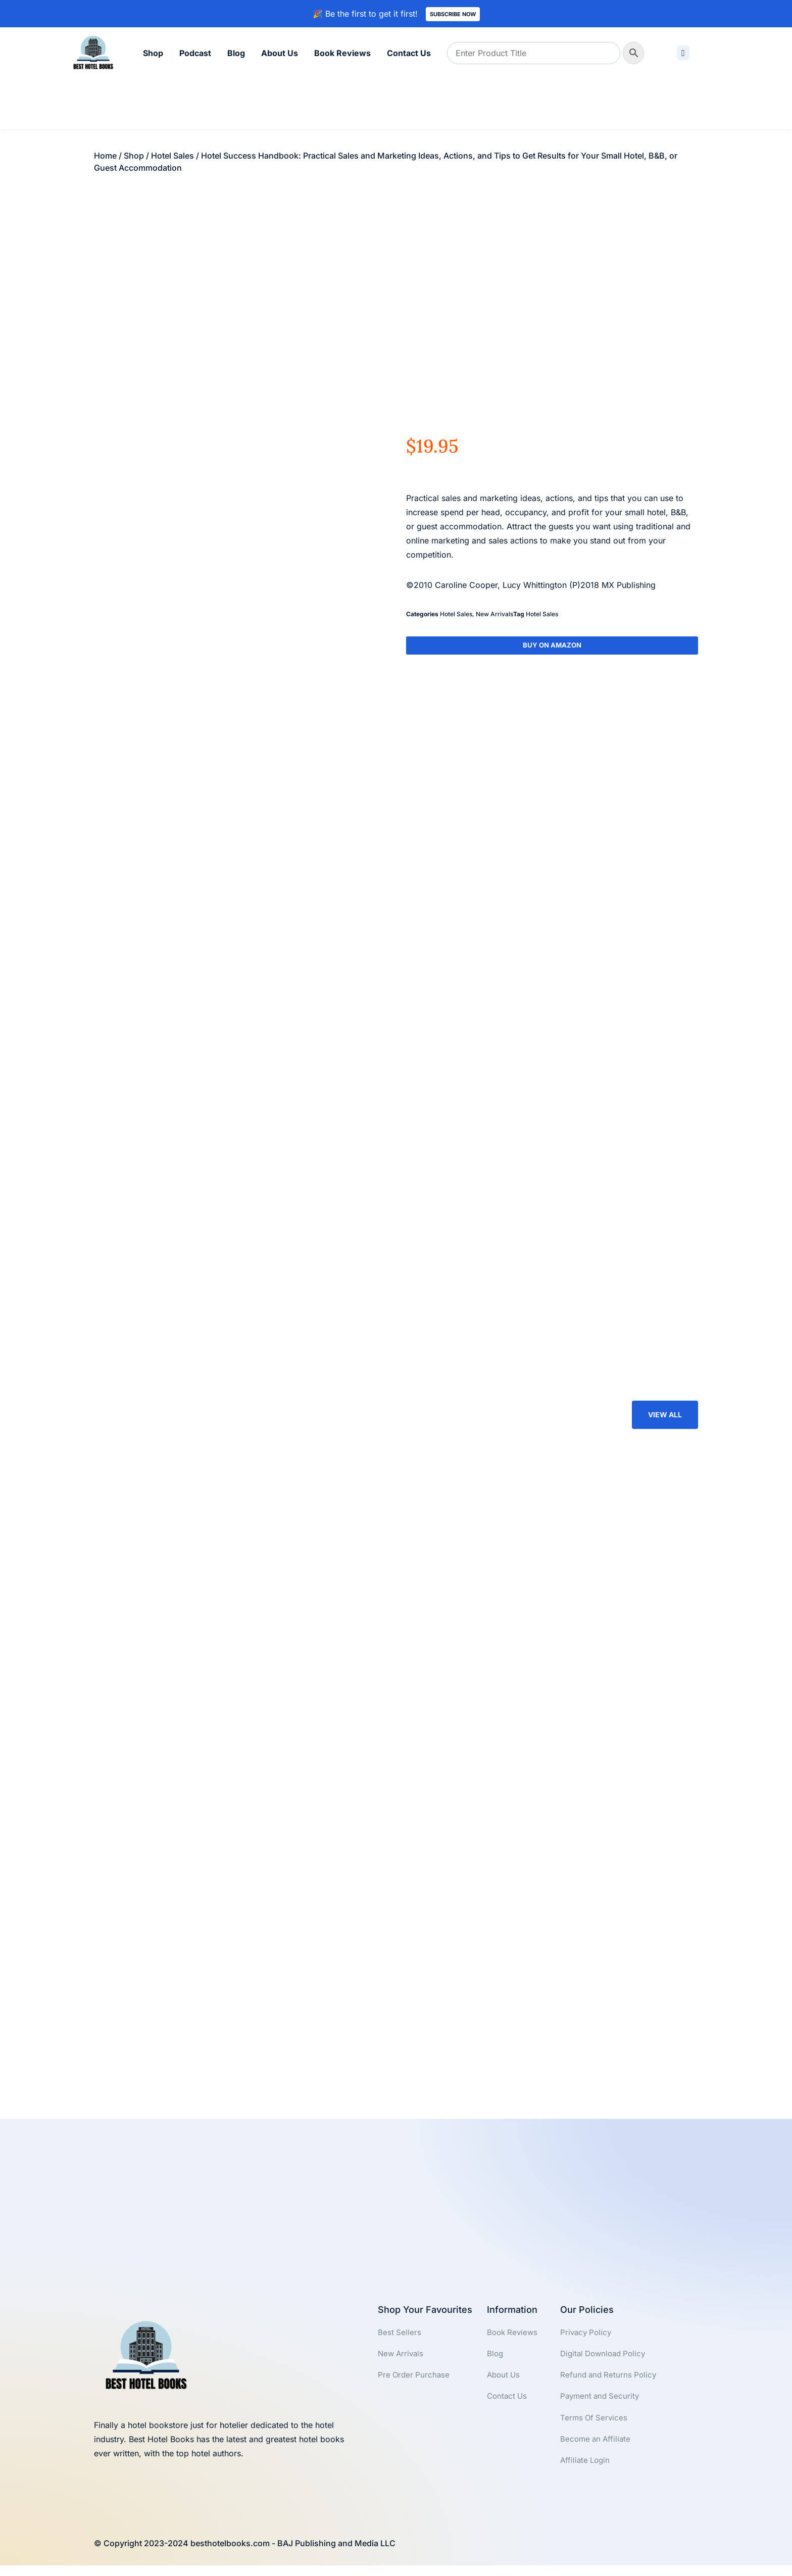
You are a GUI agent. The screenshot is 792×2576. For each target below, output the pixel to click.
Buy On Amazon (552, 646)
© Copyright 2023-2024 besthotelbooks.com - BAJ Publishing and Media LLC (244, 2554)
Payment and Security (601, 2407)
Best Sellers (400, 2341)
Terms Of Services (595, 2429)
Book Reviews (342, 53)
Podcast (195, 53)
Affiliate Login (586, 2474)
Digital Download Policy (606, 2363)
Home (105, 156)
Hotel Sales (172, 156)
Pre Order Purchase (415, 2385)
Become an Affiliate (597, 2452)
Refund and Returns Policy (610, 2385)
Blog (236, 53)
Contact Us (409, 53)
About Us (279, 53)
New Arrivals (494, 614)
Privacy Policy (587, 2341)
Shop (153, 53)
